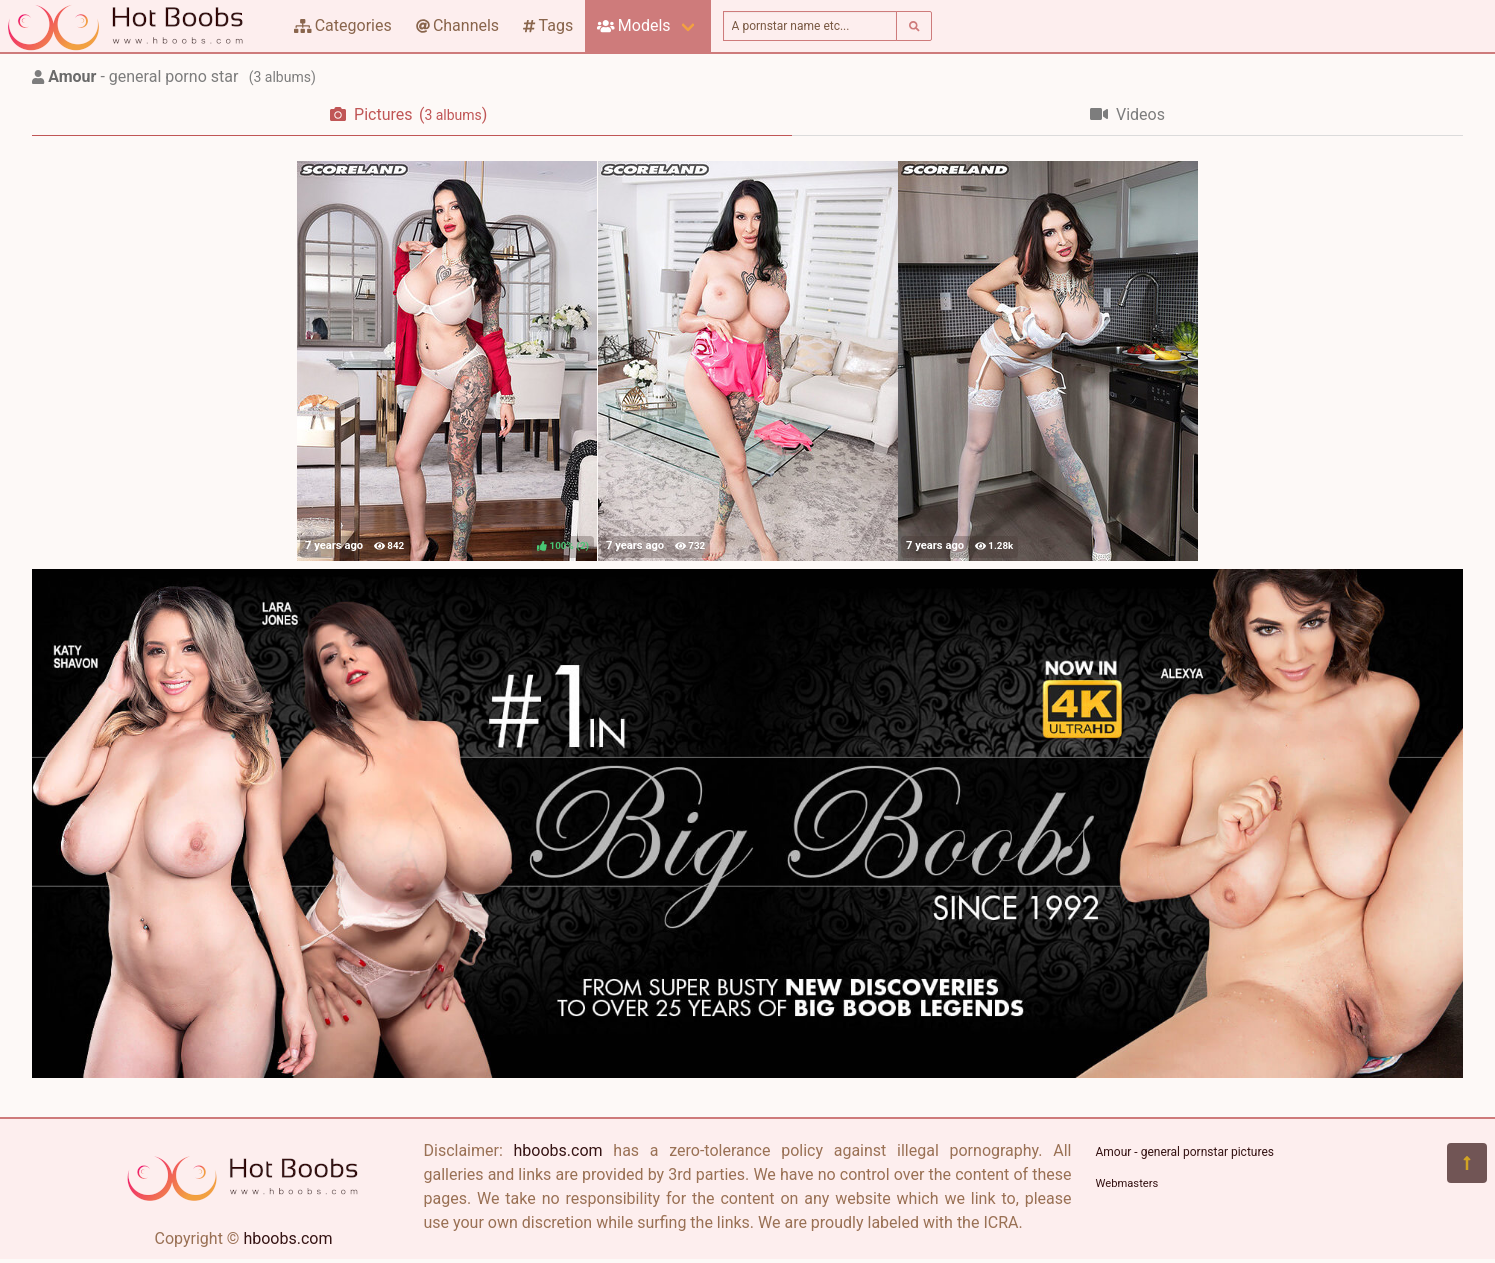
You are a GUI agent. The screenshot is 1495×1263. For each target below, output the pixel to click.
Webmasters (1127, 1183)
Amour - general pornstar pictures (1185, 1152)
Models (633, 25)
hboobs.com (287, 1238)
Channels (457, 25)
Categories (343, 25)
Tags (548, 25)
